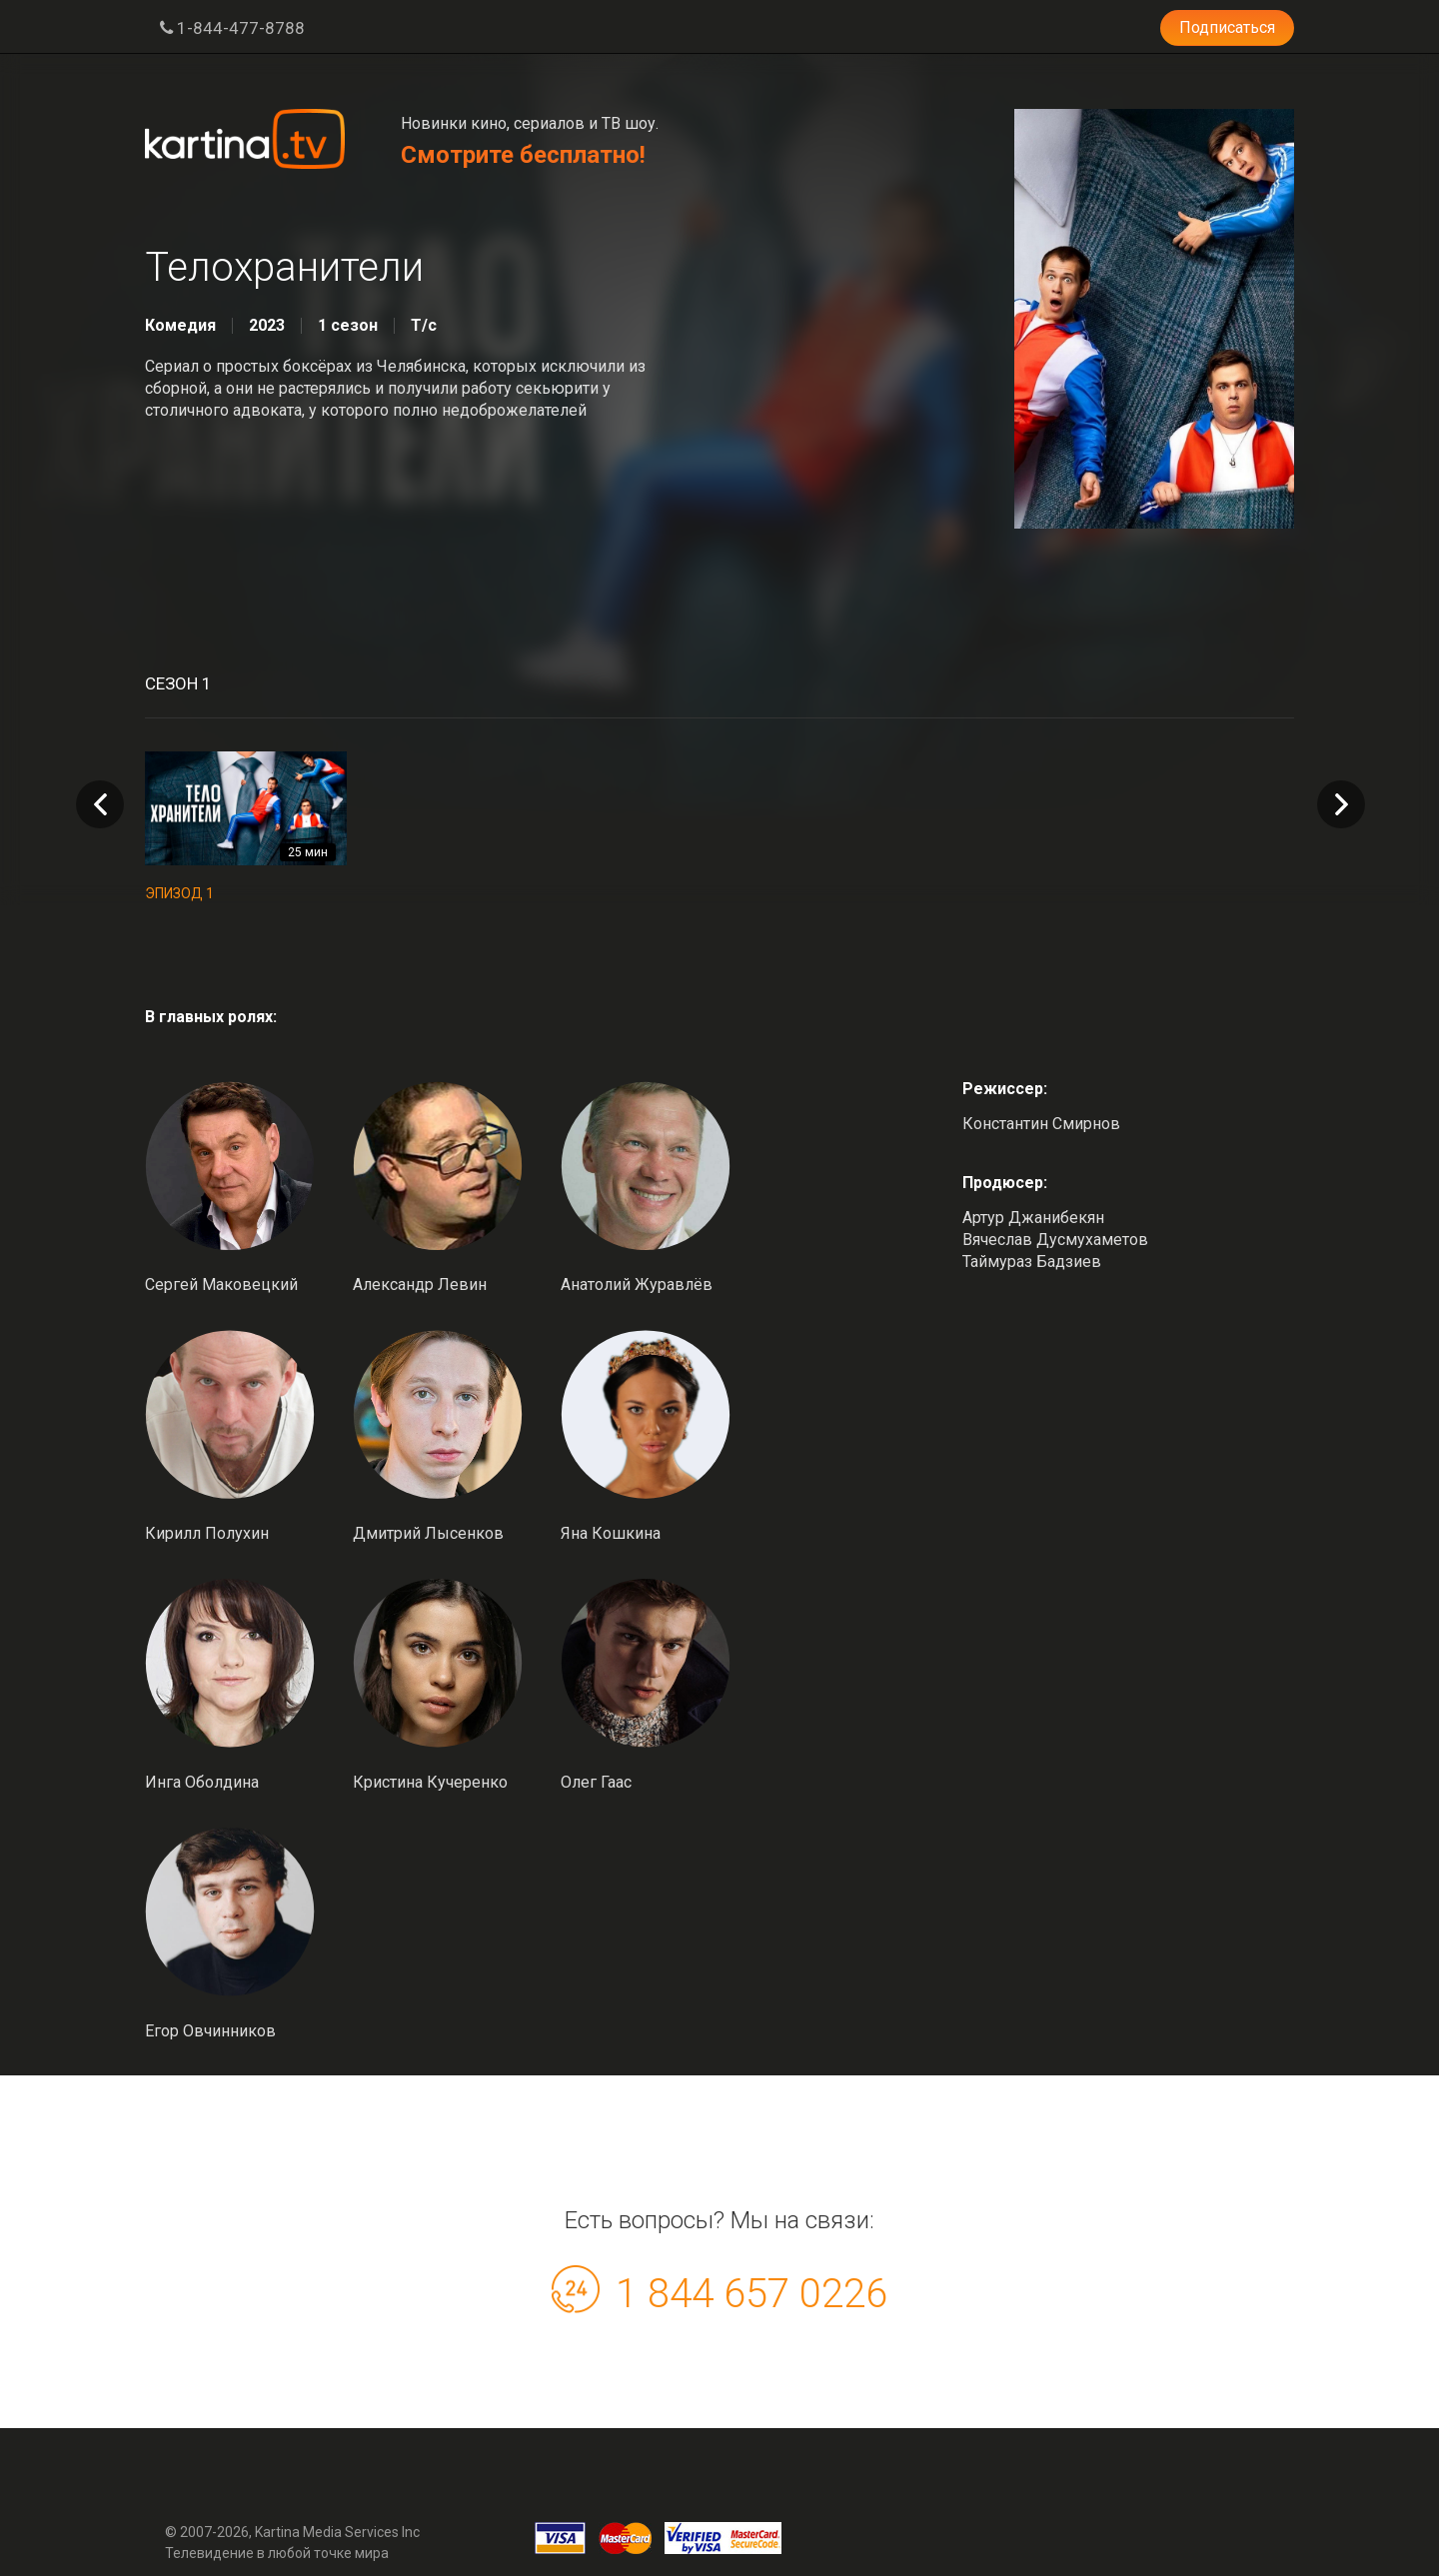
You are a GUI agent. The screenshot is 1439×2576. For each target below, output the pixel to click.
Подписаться (1227, 27)
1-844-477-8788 (232, 28)
